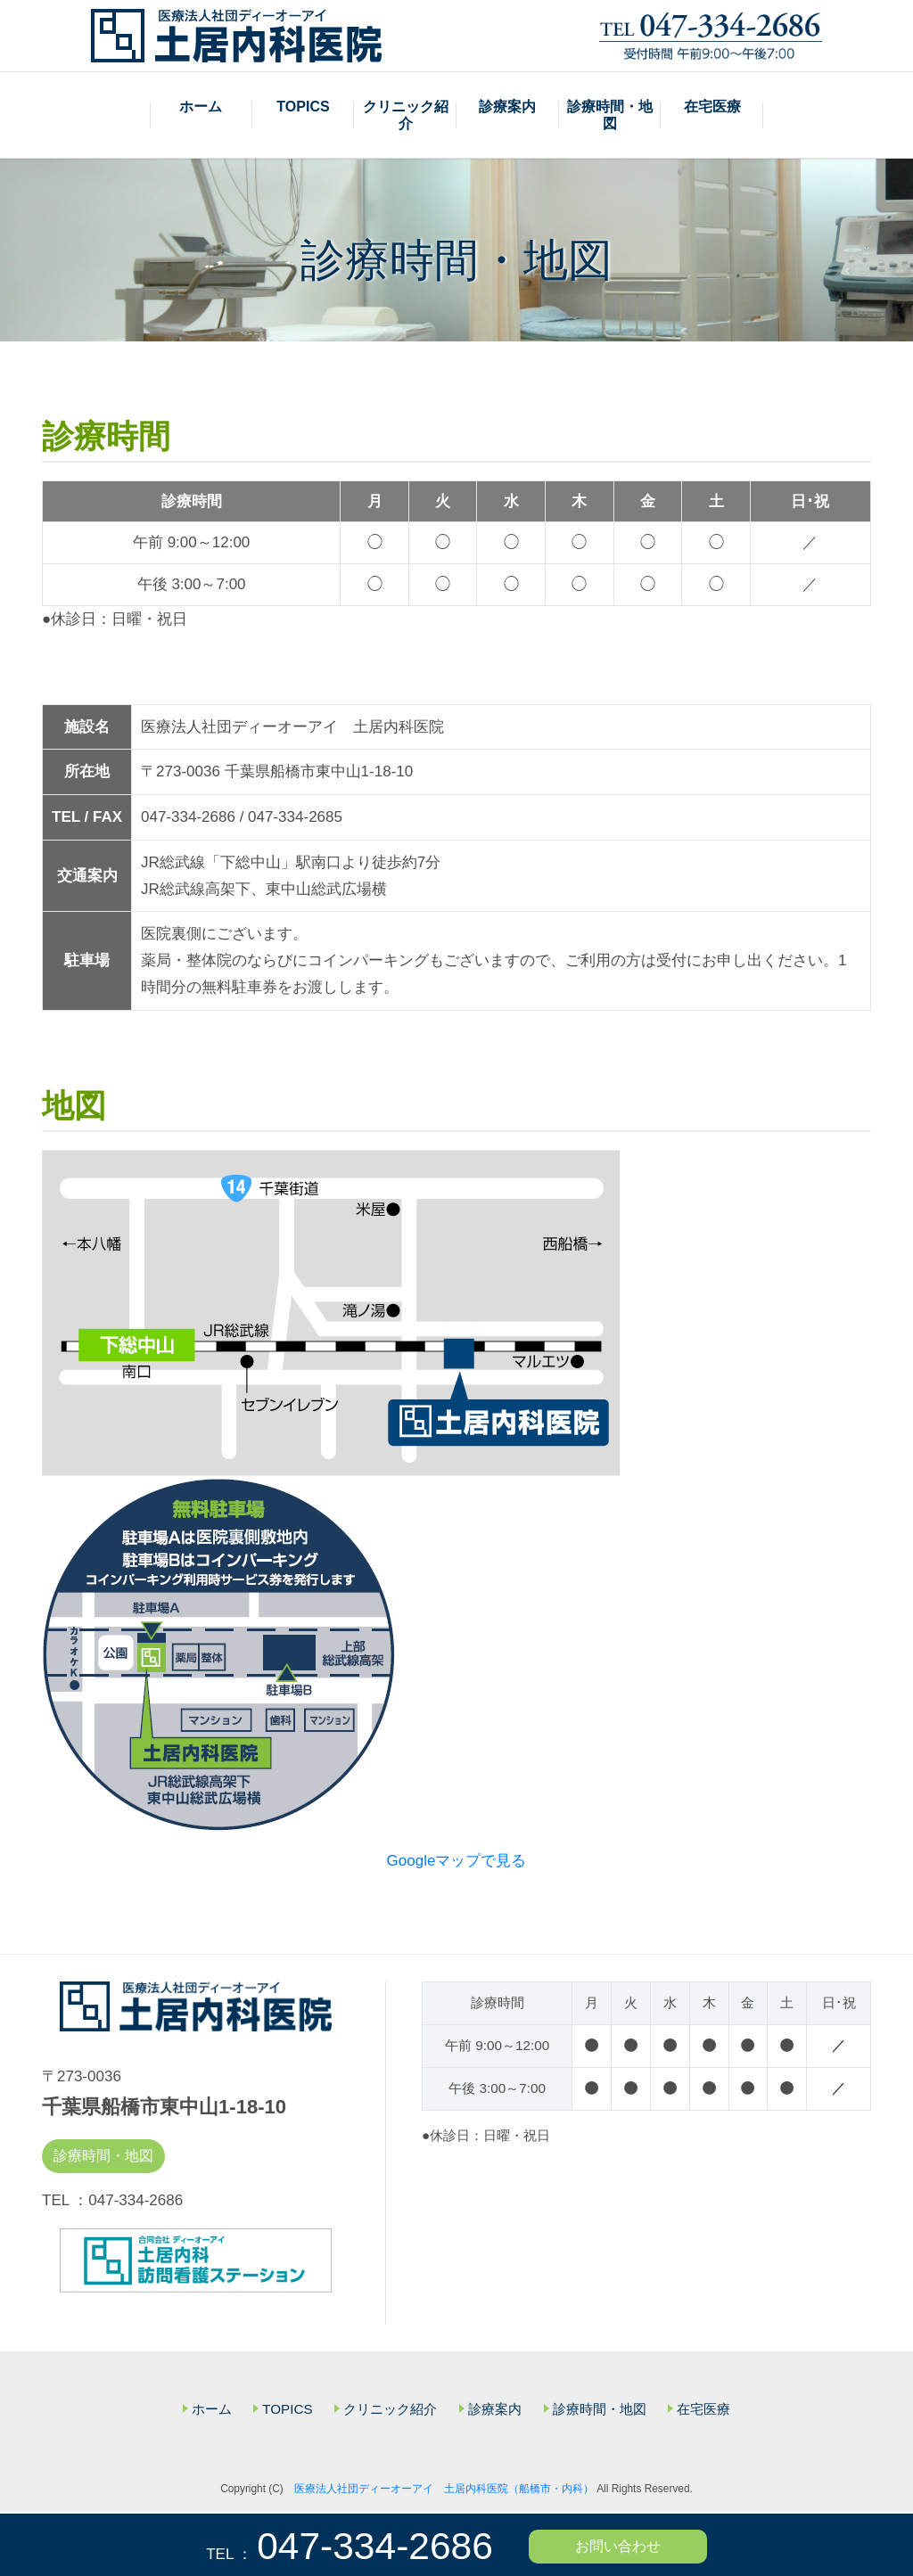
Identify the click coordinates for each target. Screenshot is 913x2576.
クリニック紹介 (405, 116)
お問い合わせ (618, 2546)
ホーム (200, 107)
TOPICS (302, 107)
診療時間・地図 (610, 116)
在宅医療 (712, 107)
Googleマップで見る (457, 1862)
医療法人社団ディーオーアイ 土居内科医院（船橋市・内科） (444, 2491)
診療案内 (507, 107)
